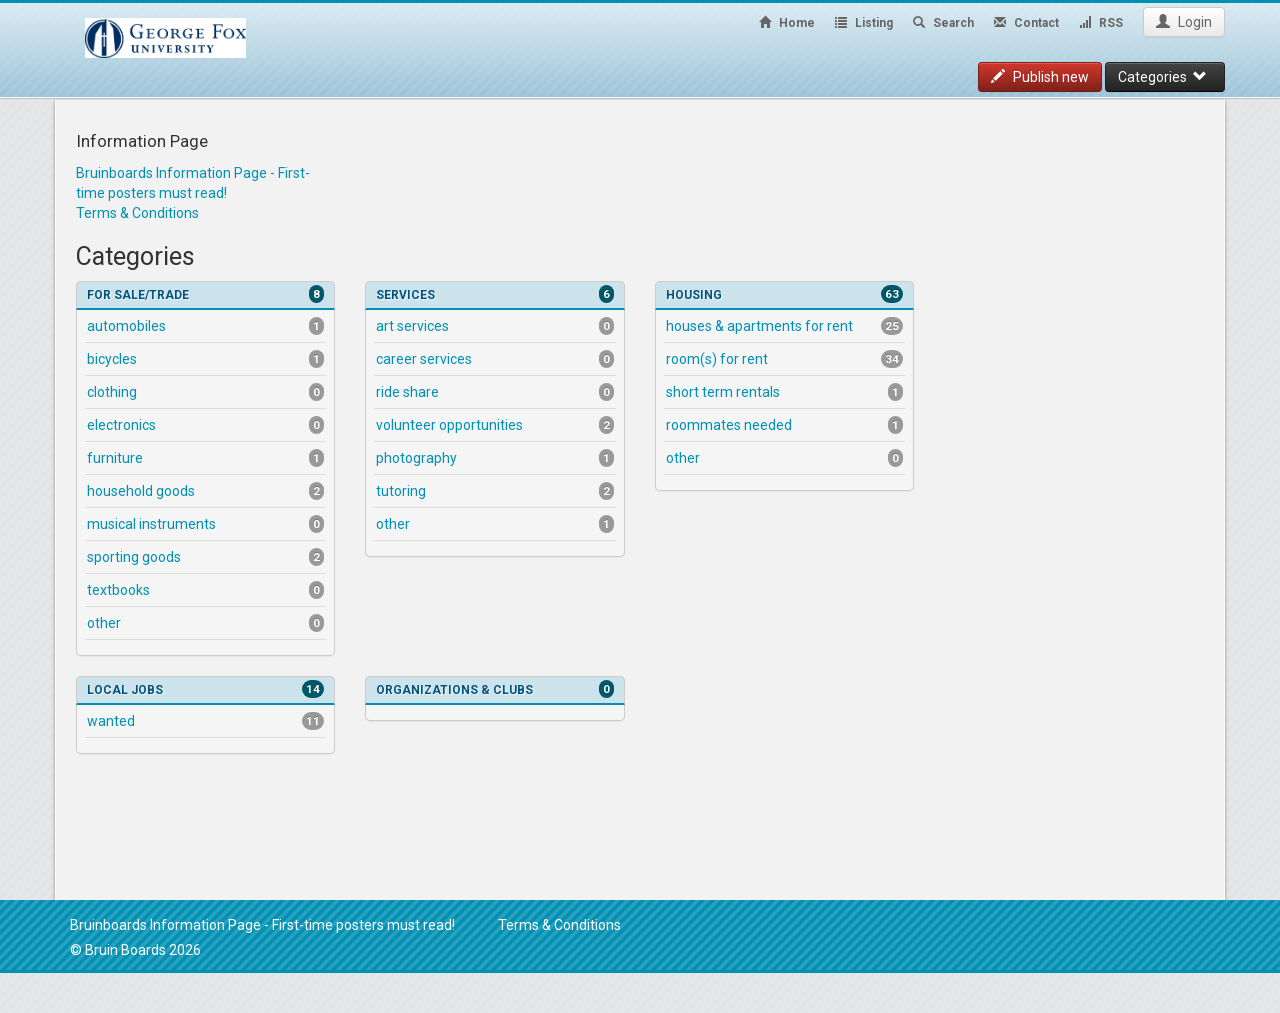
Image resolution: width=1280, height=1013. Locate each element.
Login (1184, 22)
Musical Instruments (205, 524)
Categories (1162, 77)
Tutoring (494, 491)
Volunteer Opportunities (494, 425)
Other (205, 623)
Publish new (1040, 77)
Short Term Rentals (784, 392)
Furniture (205, 458)
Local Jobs (205, 689)
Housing (784, 294)
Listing (864, 23)
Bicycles (205, 359)
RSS (1101, 23)
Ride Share (494, 392)
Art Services (494, 326)
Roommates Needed (784, 425)
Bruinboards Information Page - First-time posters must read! (262, 925)
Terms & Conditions (137, 213)
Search (943, 23)
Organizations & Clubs (494, 689)
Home (787, 23)
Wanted (205, 721)
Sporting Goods (205, 557)
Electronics (205, 425)
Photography (494, 458)
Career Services (494, 359)
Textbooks (205, 590)
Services (494, 294)
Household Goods (205, 491)
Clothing (205, 392)
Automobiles (205, 326)
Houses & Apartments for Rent (784, 326)
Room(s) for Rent (784, 359)
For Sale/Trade (205, 294)
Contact (1026, 23)
